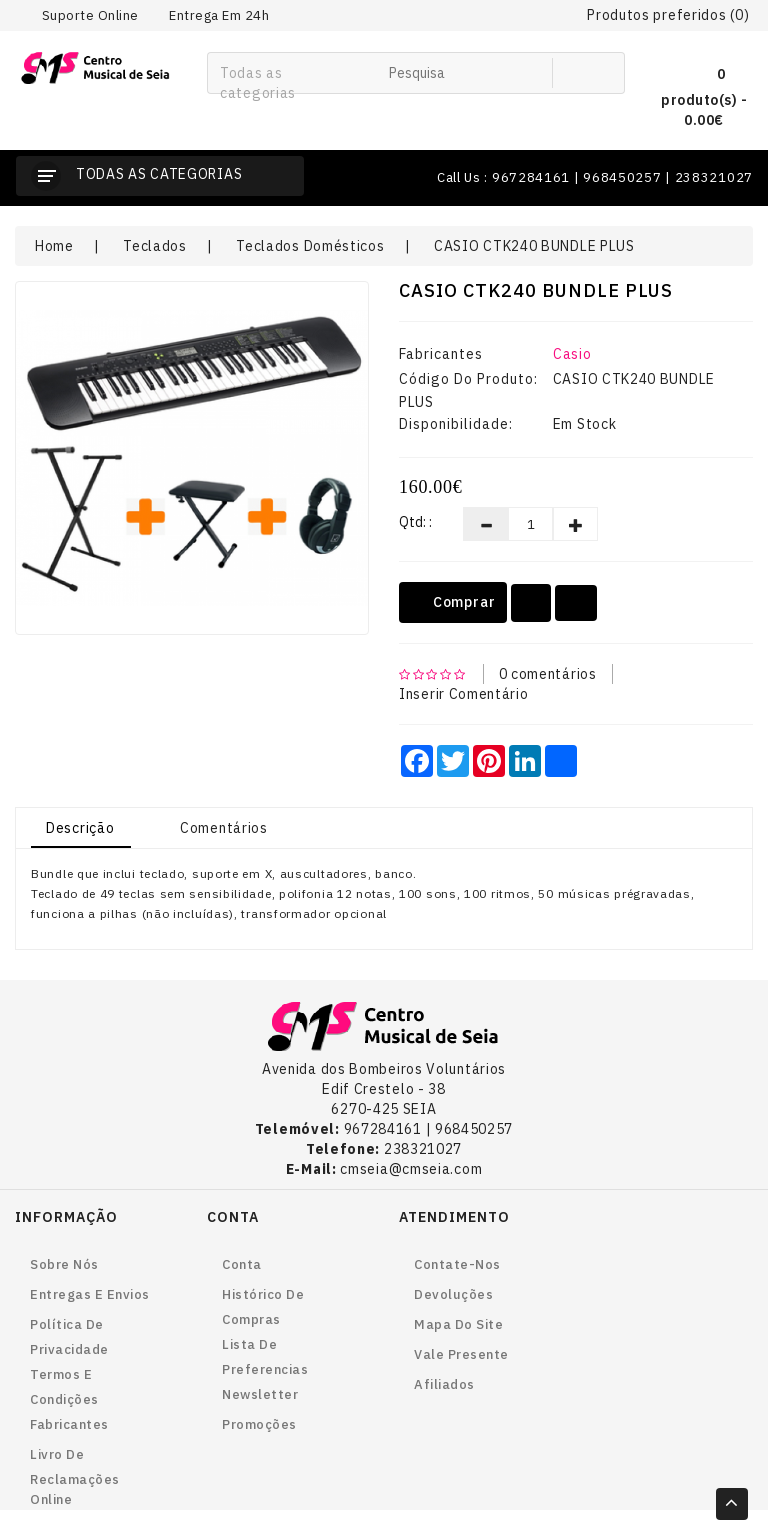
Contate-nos (457, 1264)
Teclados (155, 246)
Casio (572, 354)
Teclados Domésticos (310, 246)
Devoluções (453, 1294)
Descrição (80, 828)
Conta (242, 1264)
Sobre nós (64, 1264)
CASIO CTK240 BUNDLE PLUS (534, 246)
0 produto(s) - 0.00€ (704, 94)
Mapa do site (458, 1324)
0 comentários (548, 674)
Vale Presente (461, 1354)
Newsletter (260, 1394)
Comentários (224, 828)
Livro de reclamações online (75, 1477)
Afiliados (444, 1384)
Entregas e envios (90, 1294)
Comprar (453, 602)
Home (54, 246)
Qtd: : (415, 522)
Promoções (259, 1424)
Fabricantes (69, 1424)
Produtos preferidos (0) (668, 15)
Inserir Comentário (464, 694)
